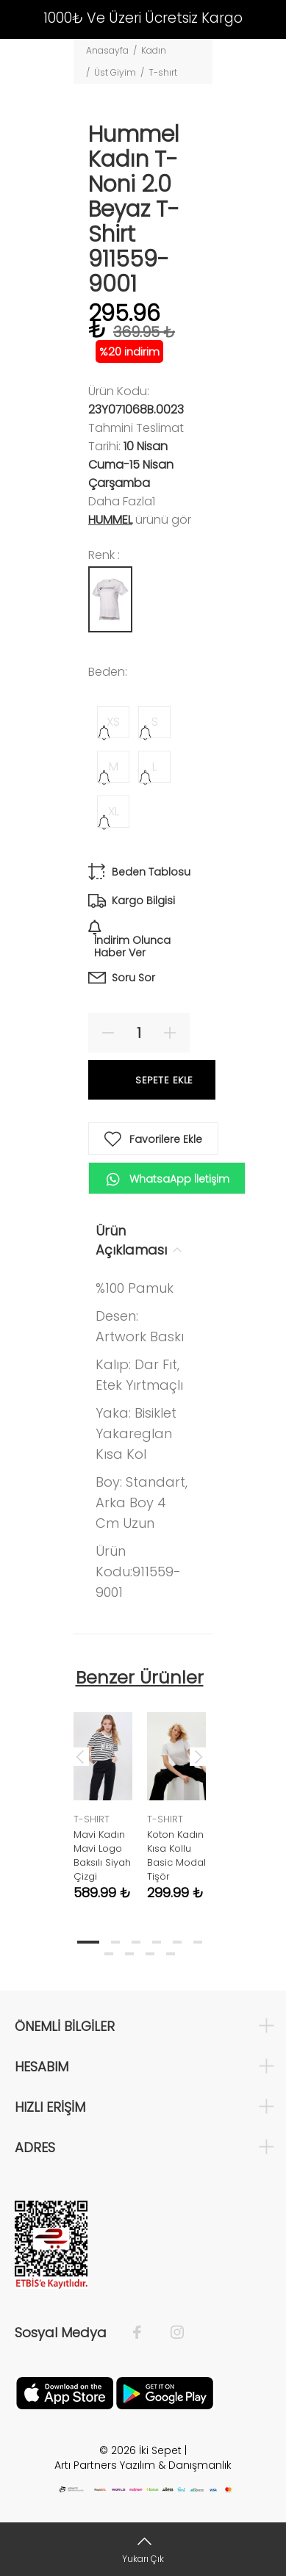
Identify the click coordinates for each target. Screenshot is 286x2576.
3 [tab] (136, 1942)
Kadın (153, 50)
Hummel (110, 519)
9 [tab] (150, 1953)
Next (198, 1756)
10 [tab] (170, 1953)
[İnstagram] (170, 2332)
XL (113, 811)
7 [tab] (108, 1953)
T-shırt (163, 72)
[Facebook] (144, 2332)
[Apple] (65, 2392)
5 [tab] (177, 1942)
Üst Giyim (115, 72)
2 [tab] (115, 1942)
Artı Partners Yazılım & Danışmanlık (143, 2465)
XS (113, 721)
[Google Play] (165, 2392)
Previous (80, 1756)
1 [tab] (88, 1942)
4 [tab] (156, 1942)
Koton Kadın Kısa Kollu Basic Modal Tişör (176, 1855)
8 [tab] (129, 1953)
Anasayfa (107, 50)
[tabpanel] (103, 1795)
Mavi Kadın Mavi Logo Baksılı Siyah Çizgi (102, 1855)
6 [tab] (197, 1942)
